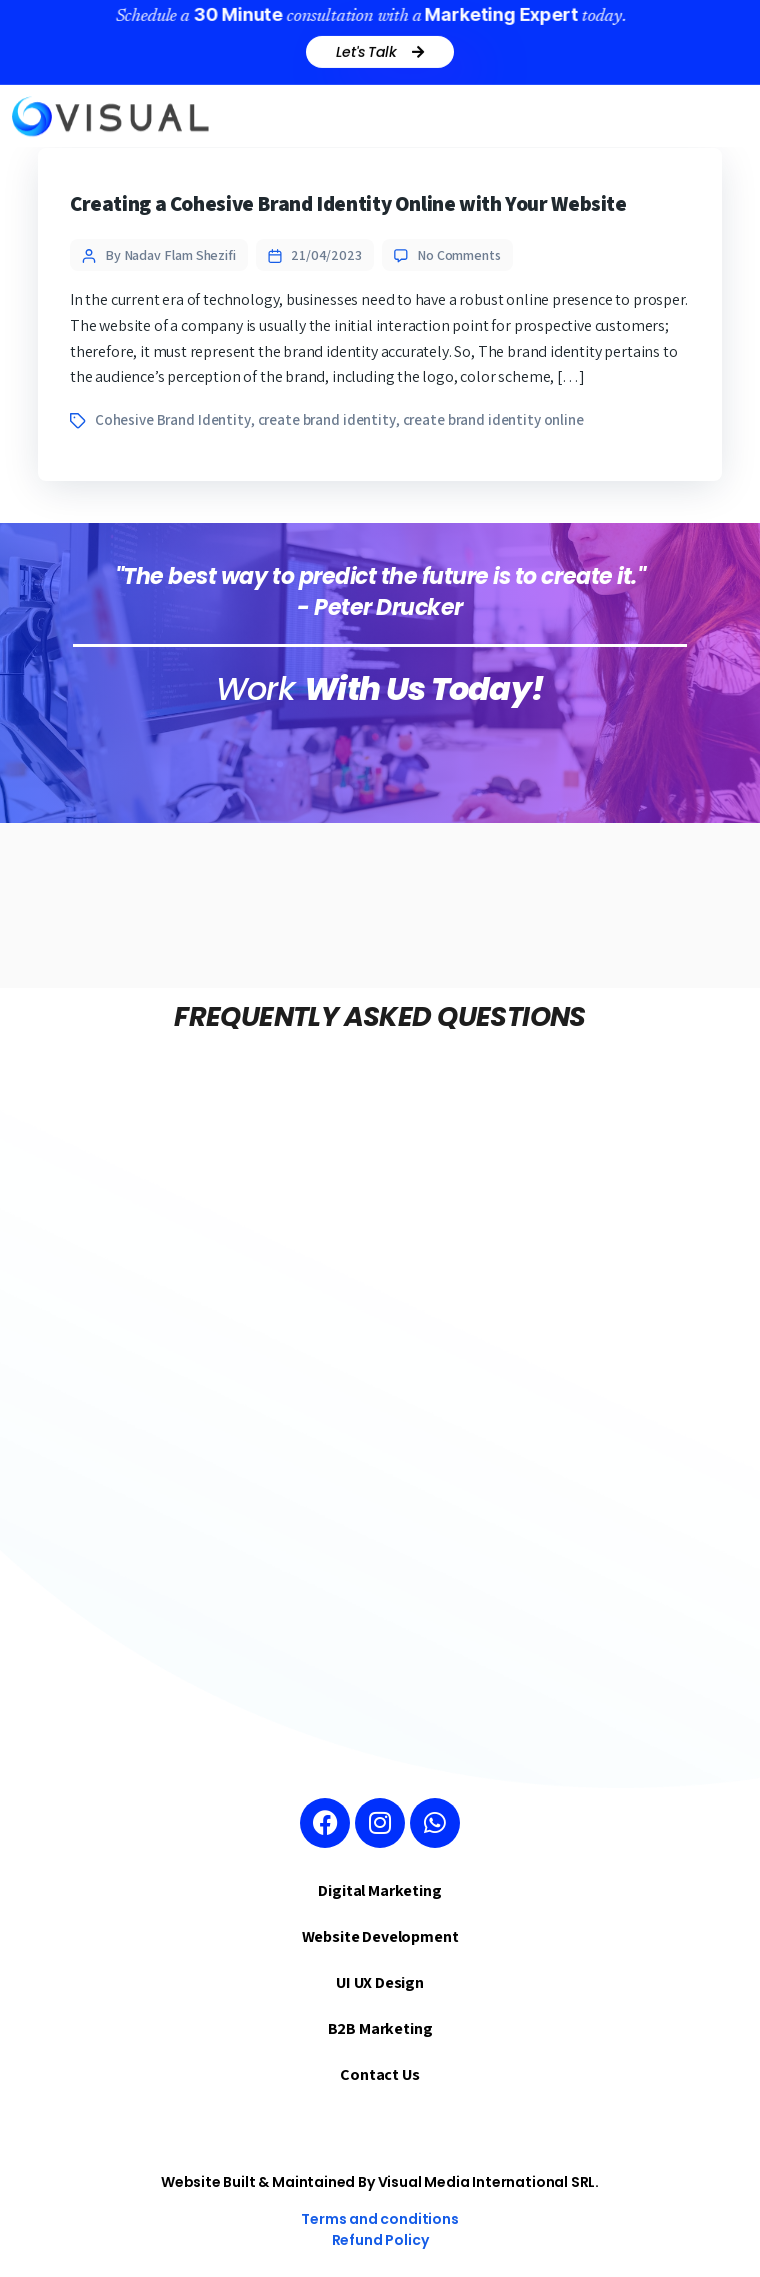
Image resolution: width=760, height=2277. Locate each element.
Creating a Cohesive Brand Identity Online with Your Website (348, 203)
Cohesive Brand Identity (173, 419)
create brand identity (327, 419)
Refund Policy (380, 2240)
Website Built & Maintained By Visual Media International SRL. (380, 2182)
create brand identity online (493, 419)
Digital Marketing (379, 1890)
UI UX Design (380, 1982)
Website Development (380, 1936)
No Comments (459, 255)
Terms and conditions (379, 2219)
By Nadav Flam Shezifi (170, 255)
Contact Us (379, 2074)
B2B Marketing (380, 2028)
